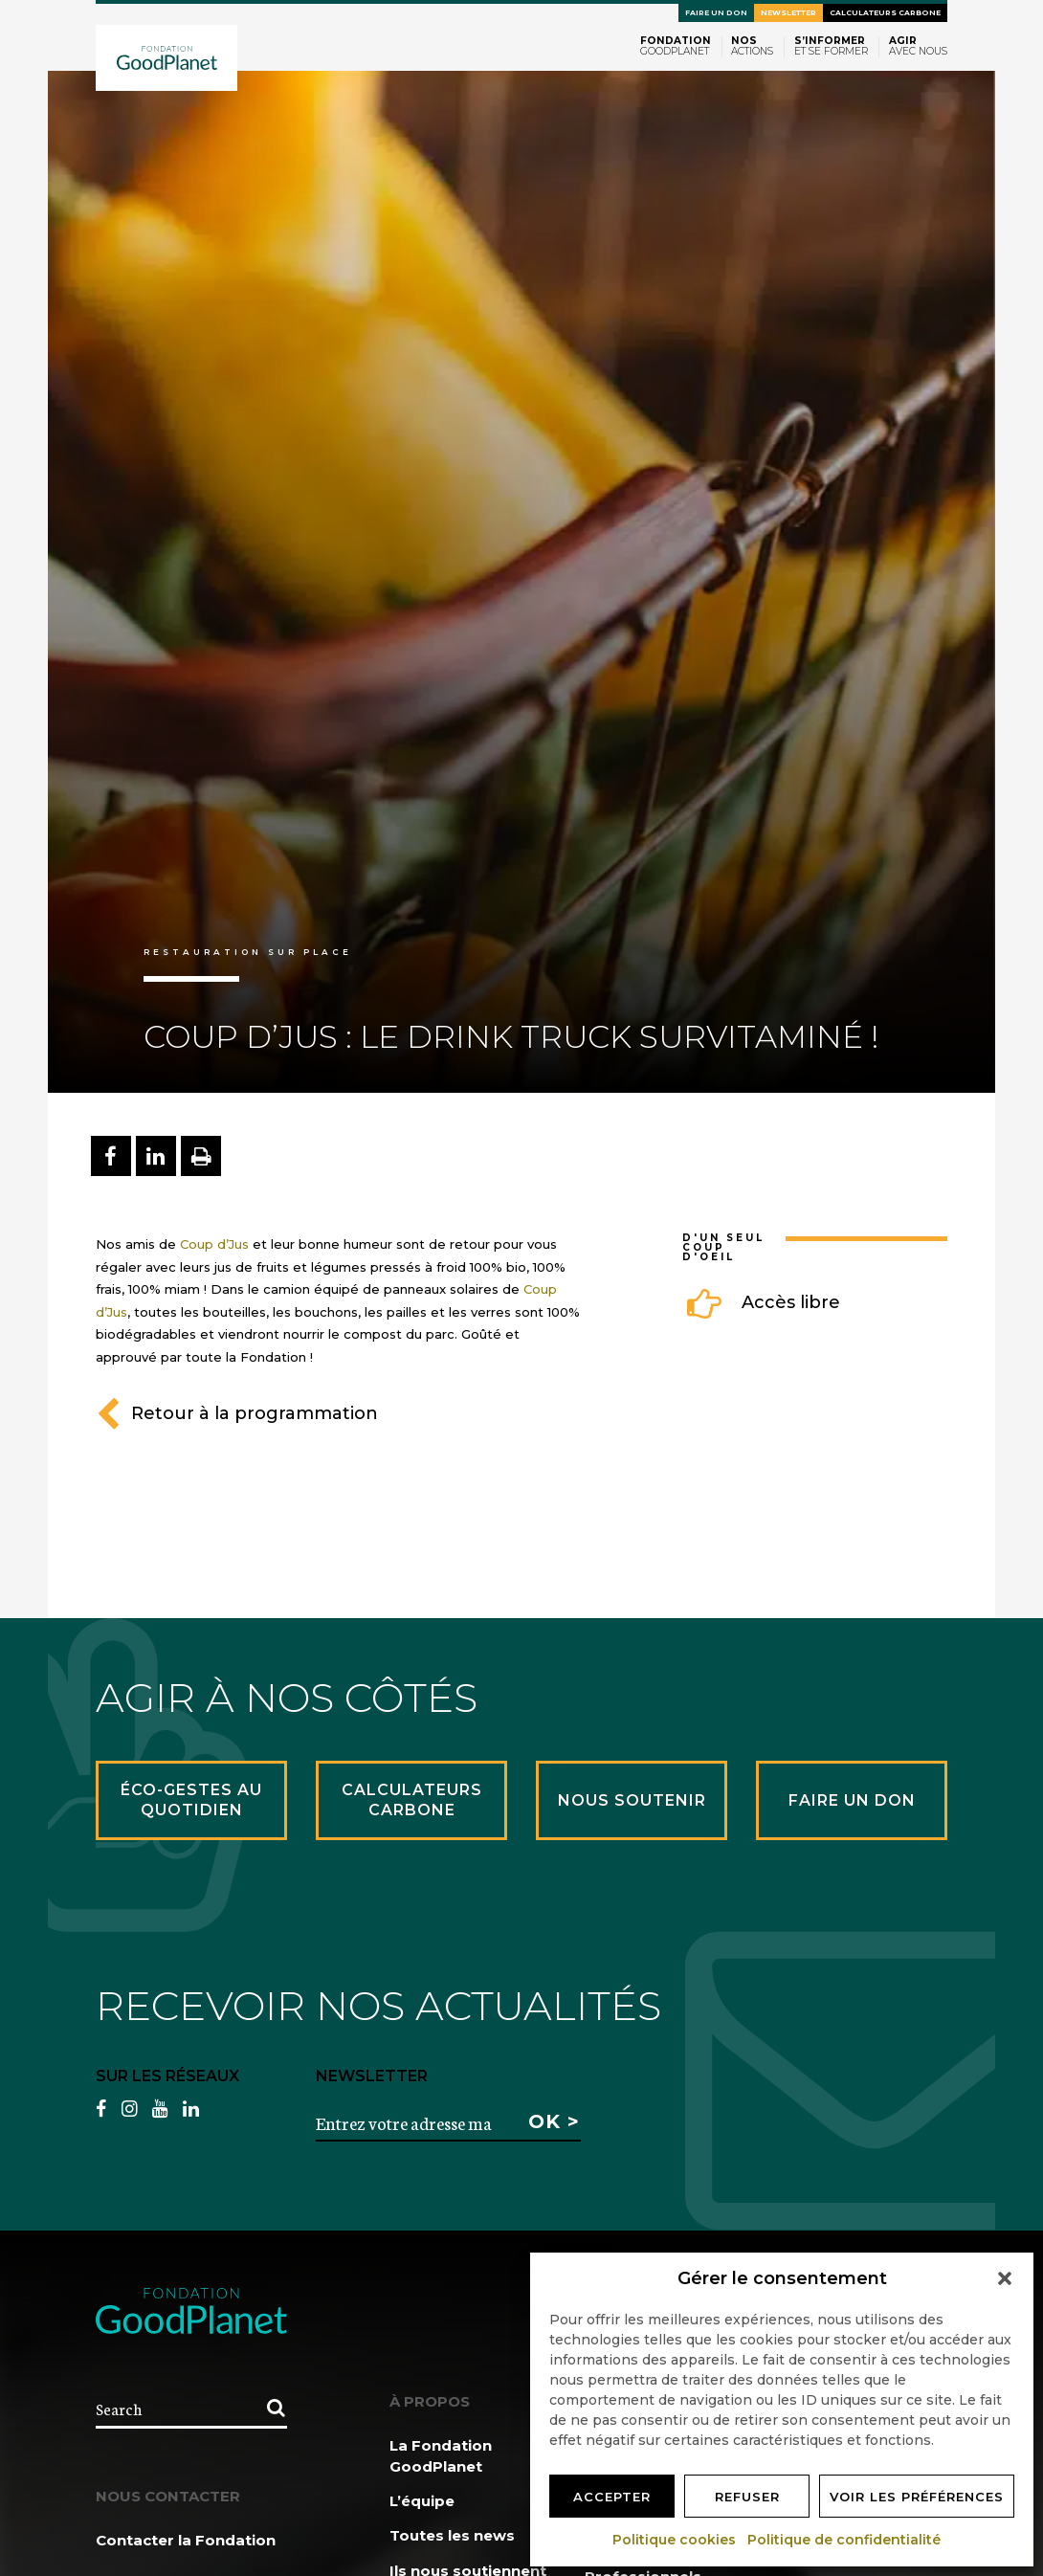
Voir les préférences (917, 2496)
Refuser (747, 2496)
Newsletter (788, 13)
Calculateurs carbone (885, 13)
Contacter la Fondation (186, 2540)
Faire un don (716, 13)
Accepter (612, 2496)
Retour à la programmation (237, 1413)
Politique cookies (675, 2539)
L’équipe (422, 2501)
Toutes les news (452, 2535)
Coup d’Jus (214, 1244)
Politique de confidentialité (845, 2539)
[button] (1004, 2278)
